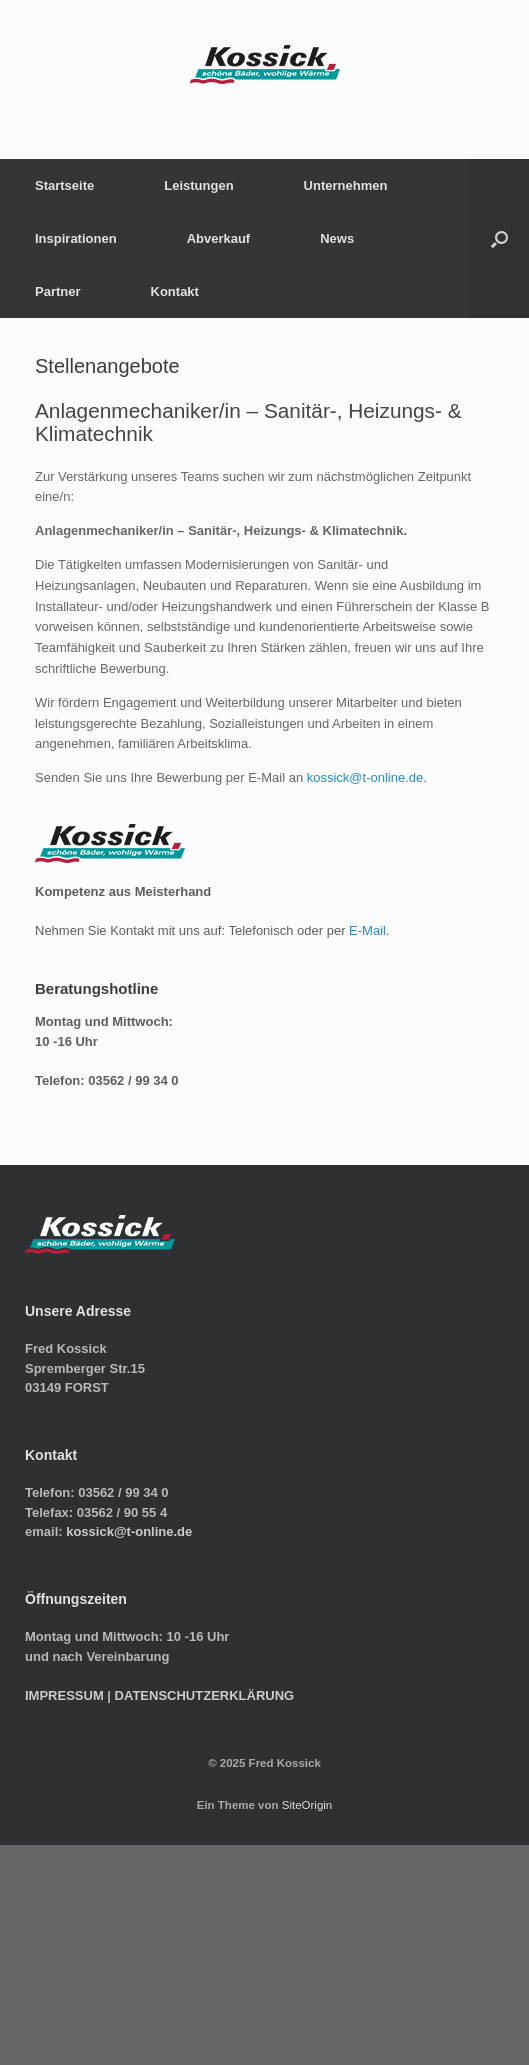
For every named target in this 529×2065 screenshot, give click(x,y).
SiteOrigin (307, 1805)
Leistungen (198, 185)
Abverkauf (219, 238)
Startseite (64, 185)
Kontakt (175, 291)
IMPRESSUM (64, 1695)
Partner (58, 291)
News (337, 238)
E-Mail (367, 930)
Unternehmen (346, 185)
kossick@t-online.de (365, 777)
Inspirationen (76, 238)
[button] (499, 238)
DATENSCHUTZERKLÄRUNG (205, 1695)
